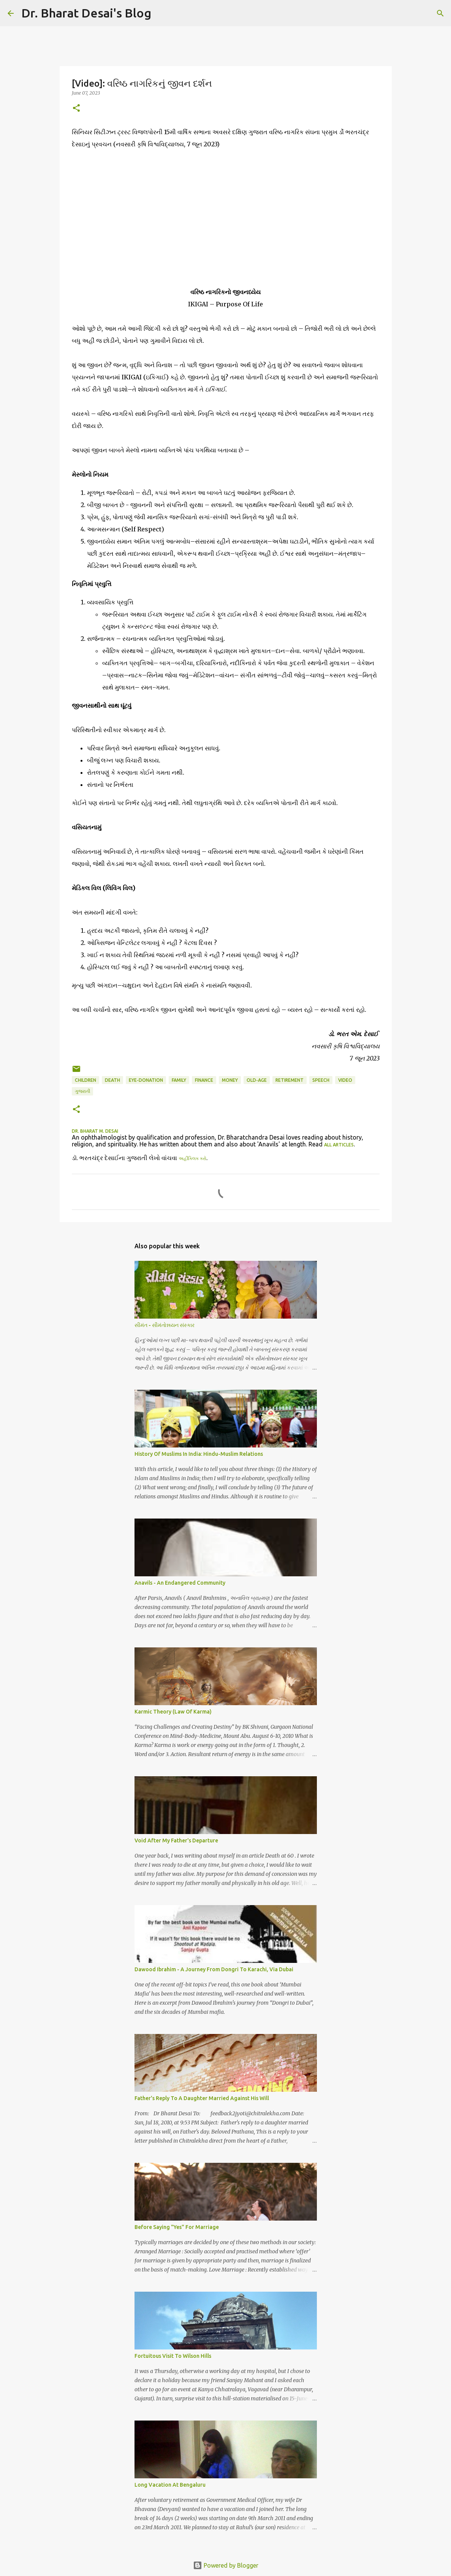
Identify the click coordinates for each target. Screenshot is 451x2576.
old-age (257, 1080)
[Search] (161, 13)
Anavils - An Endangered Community (180, 1583)
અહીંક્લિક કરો (192, 1158)
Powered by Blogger (225, 2565)
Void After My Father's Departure (176, 1840)
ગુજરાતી (82, 1091)
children (85, 1080)
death (112, 1080)
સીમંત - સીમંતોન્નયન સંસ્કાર (165, 1325)
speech (320, 1080)
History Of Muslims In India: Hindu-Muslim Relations (199, 1454)
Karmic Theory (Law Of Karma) (173, 1712)
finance (204, 1080)
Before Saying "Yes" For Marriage (177, 2227)
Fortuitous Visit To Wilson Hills (173, 2356)
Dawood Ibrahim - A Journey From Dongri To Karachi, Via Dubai (214, 1969)
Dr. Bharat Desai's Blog (86, 13)
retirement (289, 1080)
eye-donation (146, 1080)
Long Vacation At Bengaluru (170, 2485)
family (179, 1080)
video (345, 1080)
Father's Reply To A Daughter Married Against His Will (202, 2098)
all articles (339, 1144)
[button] (76, 108)
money (230, 1080)
